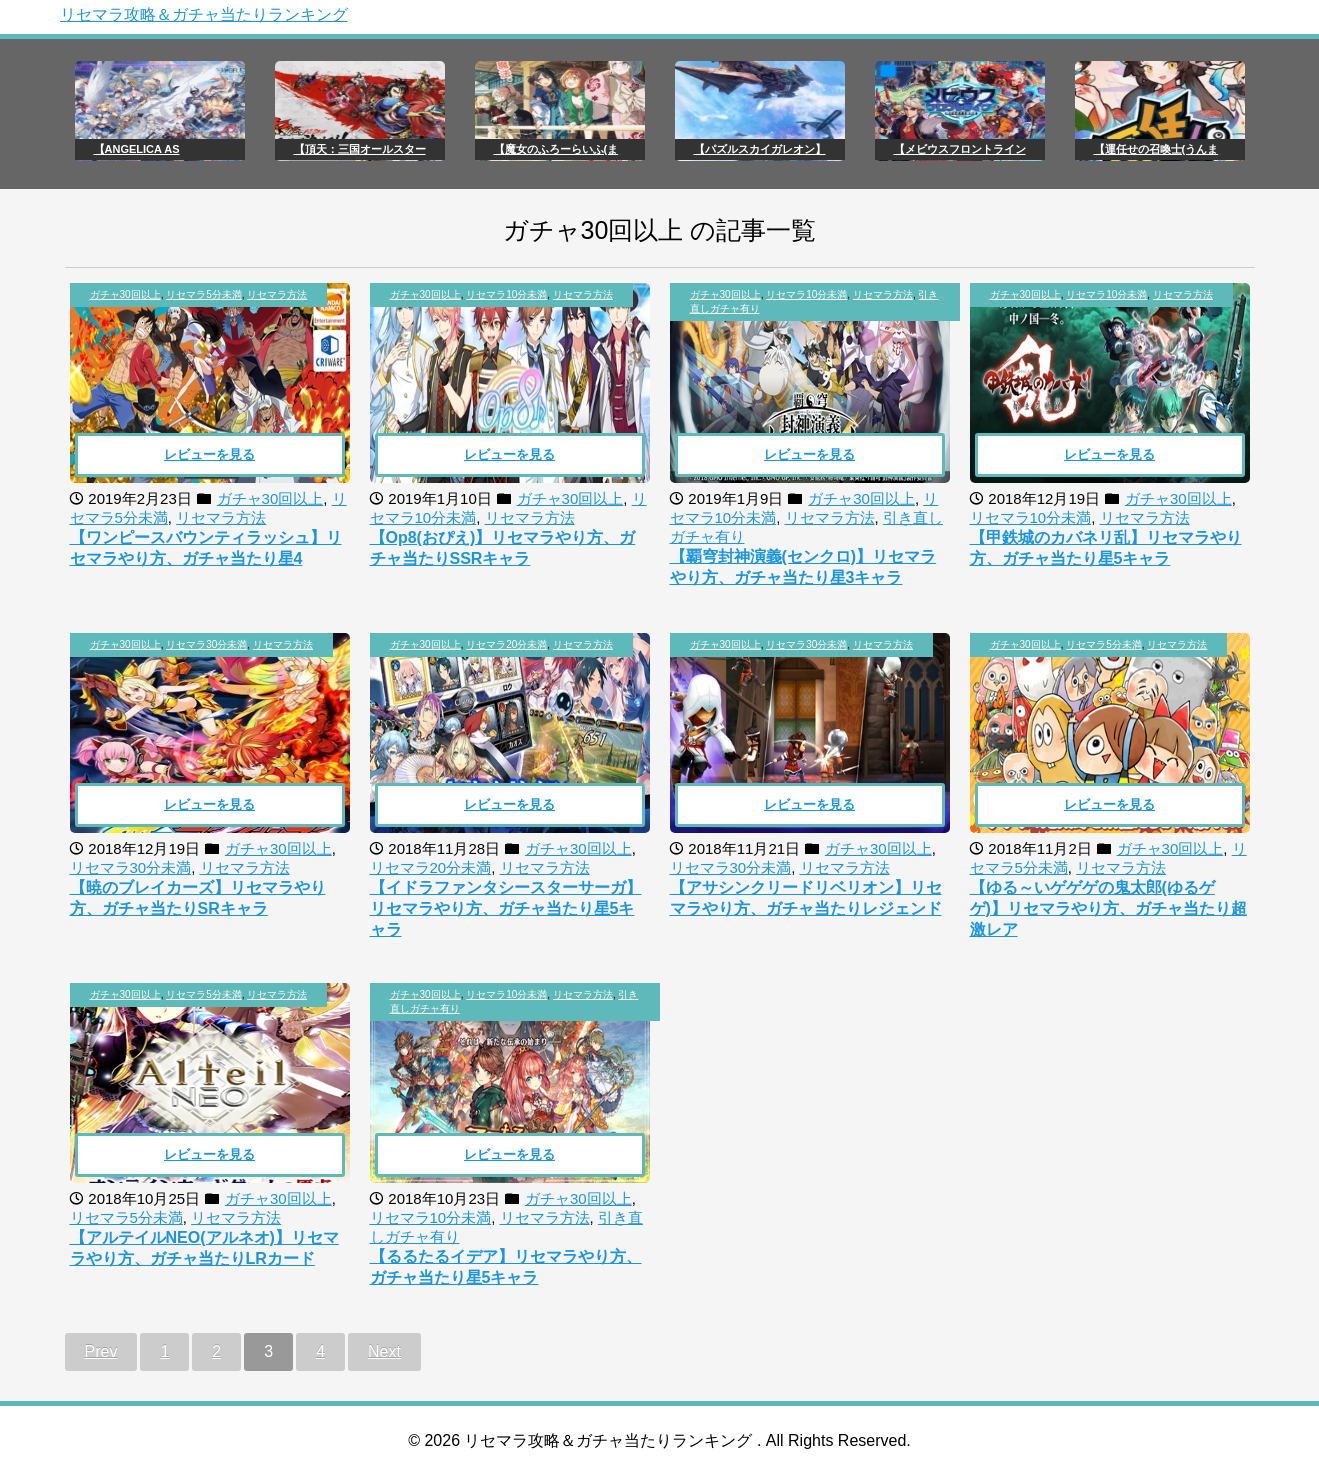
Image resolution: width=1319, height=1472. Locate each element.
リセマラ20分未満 (506, 644)
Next (384, 1351)
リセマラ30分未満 (206, 644)
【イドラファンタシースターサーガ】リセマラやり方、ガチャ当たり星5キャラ (506, 908)
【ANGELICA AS (137, 149)
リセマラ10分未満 (506, 294)
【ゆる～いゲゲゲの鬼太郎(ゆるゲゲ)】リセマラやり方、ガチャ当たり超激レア (1108, 908)
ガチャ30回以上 (125, 294)
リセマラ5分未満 (204, 294)
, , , (814, 301)
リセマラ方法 (277, 294)
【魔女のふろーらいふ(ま (556, 149)
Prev (101, 1351)
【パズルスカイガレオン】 (760, 149)
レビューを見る (209, 454)
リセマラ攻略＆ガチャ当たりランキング (204, 14)
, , (199, 294)
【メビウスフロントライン (960, 149)
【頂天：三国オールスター (360, 149)
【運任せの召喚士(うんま (1156, 149)
